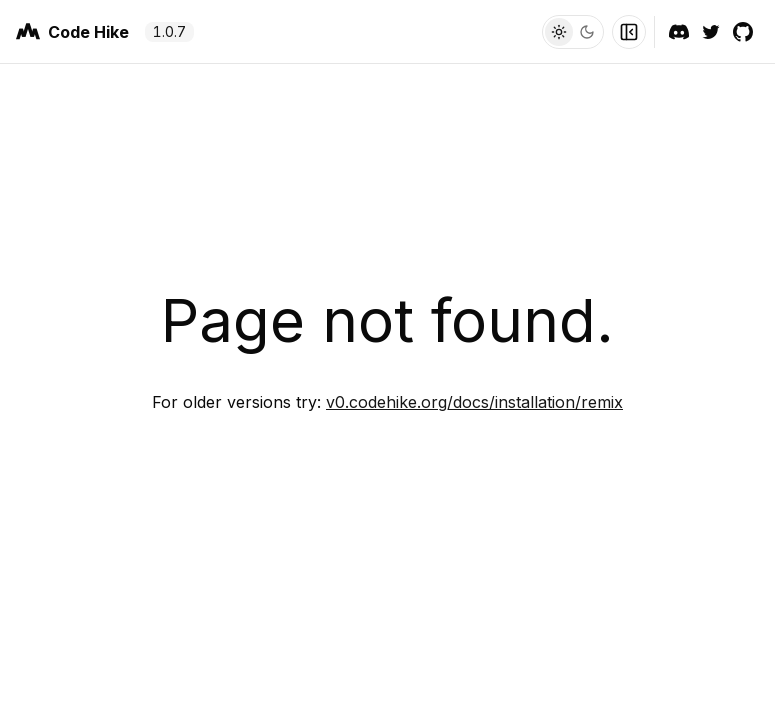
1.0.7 (169, 31)
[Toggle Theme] (573, 32)
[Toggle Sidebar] (629, 32)
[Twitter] (711, 32)
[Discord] (679, 32)
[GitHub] (743, 32)
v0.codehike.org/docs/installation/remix (474, 402)
